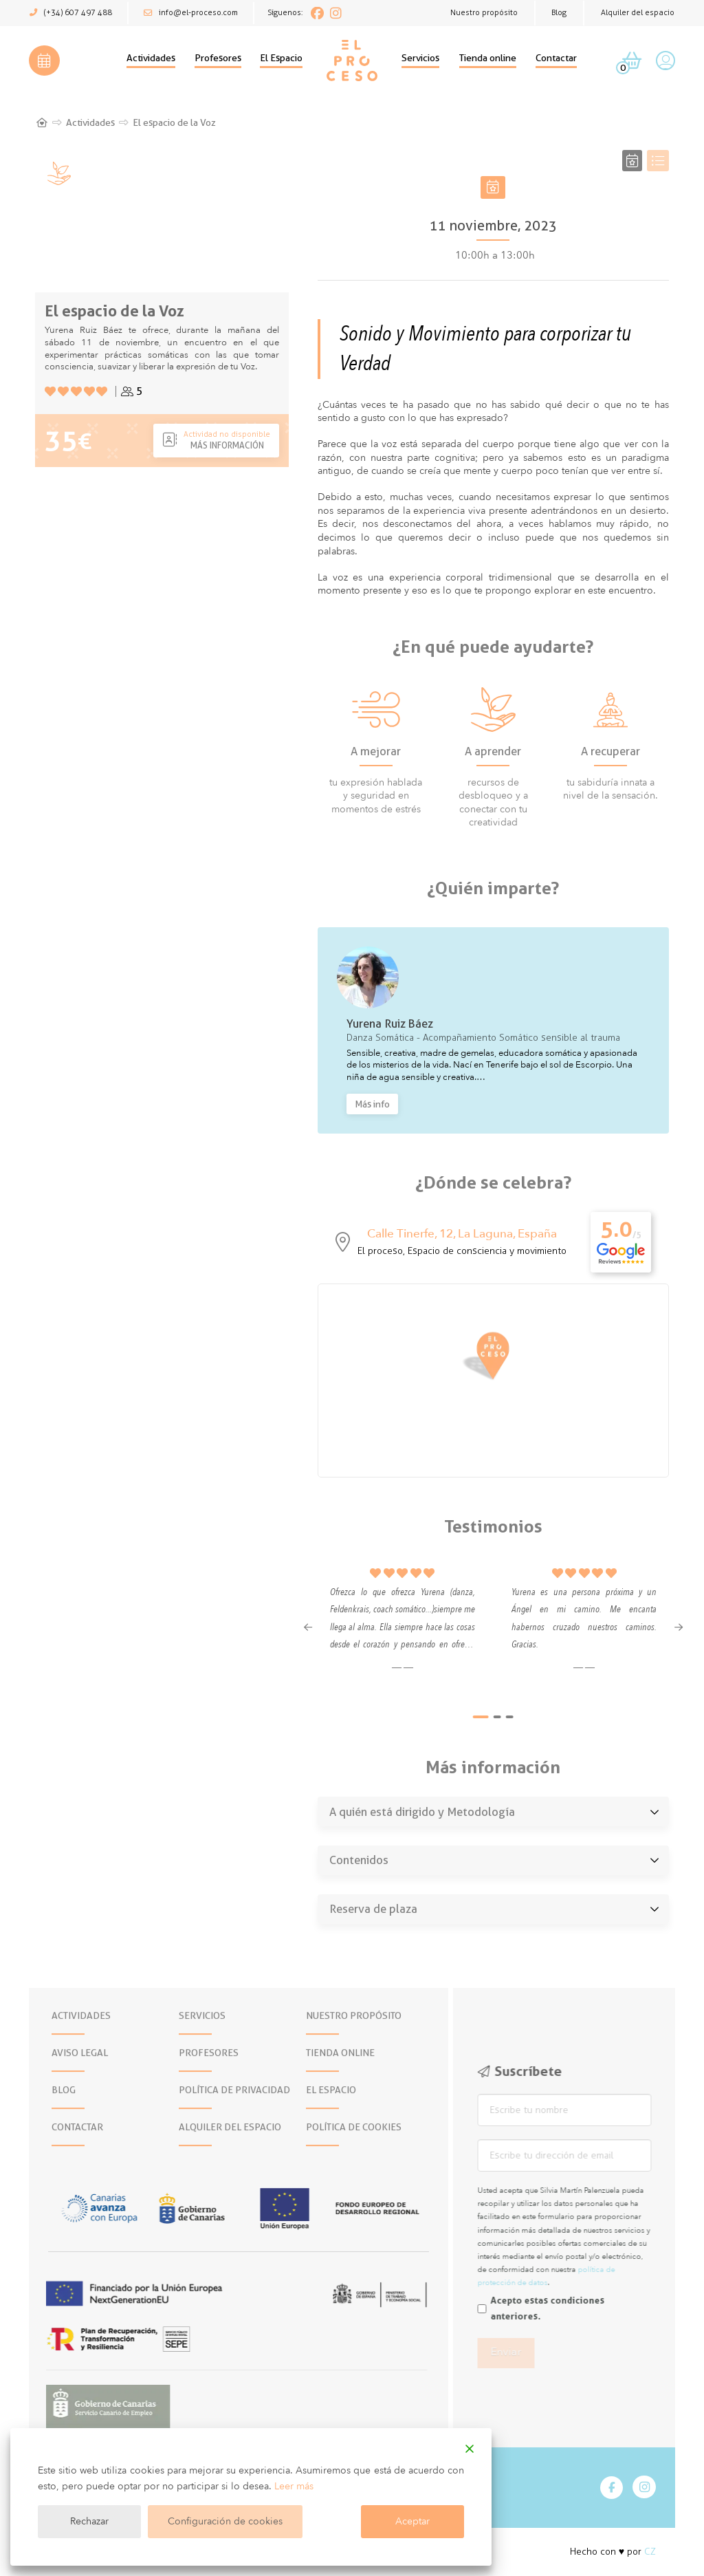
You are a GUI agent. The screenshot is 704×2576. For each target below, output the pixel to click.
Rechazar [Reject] (89, 2521)
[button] (44, 60)
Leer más (294, 2486)
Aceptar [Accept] (412, 2521)
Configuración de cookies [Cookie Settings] (225, 2521)
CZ (650, 2551)
